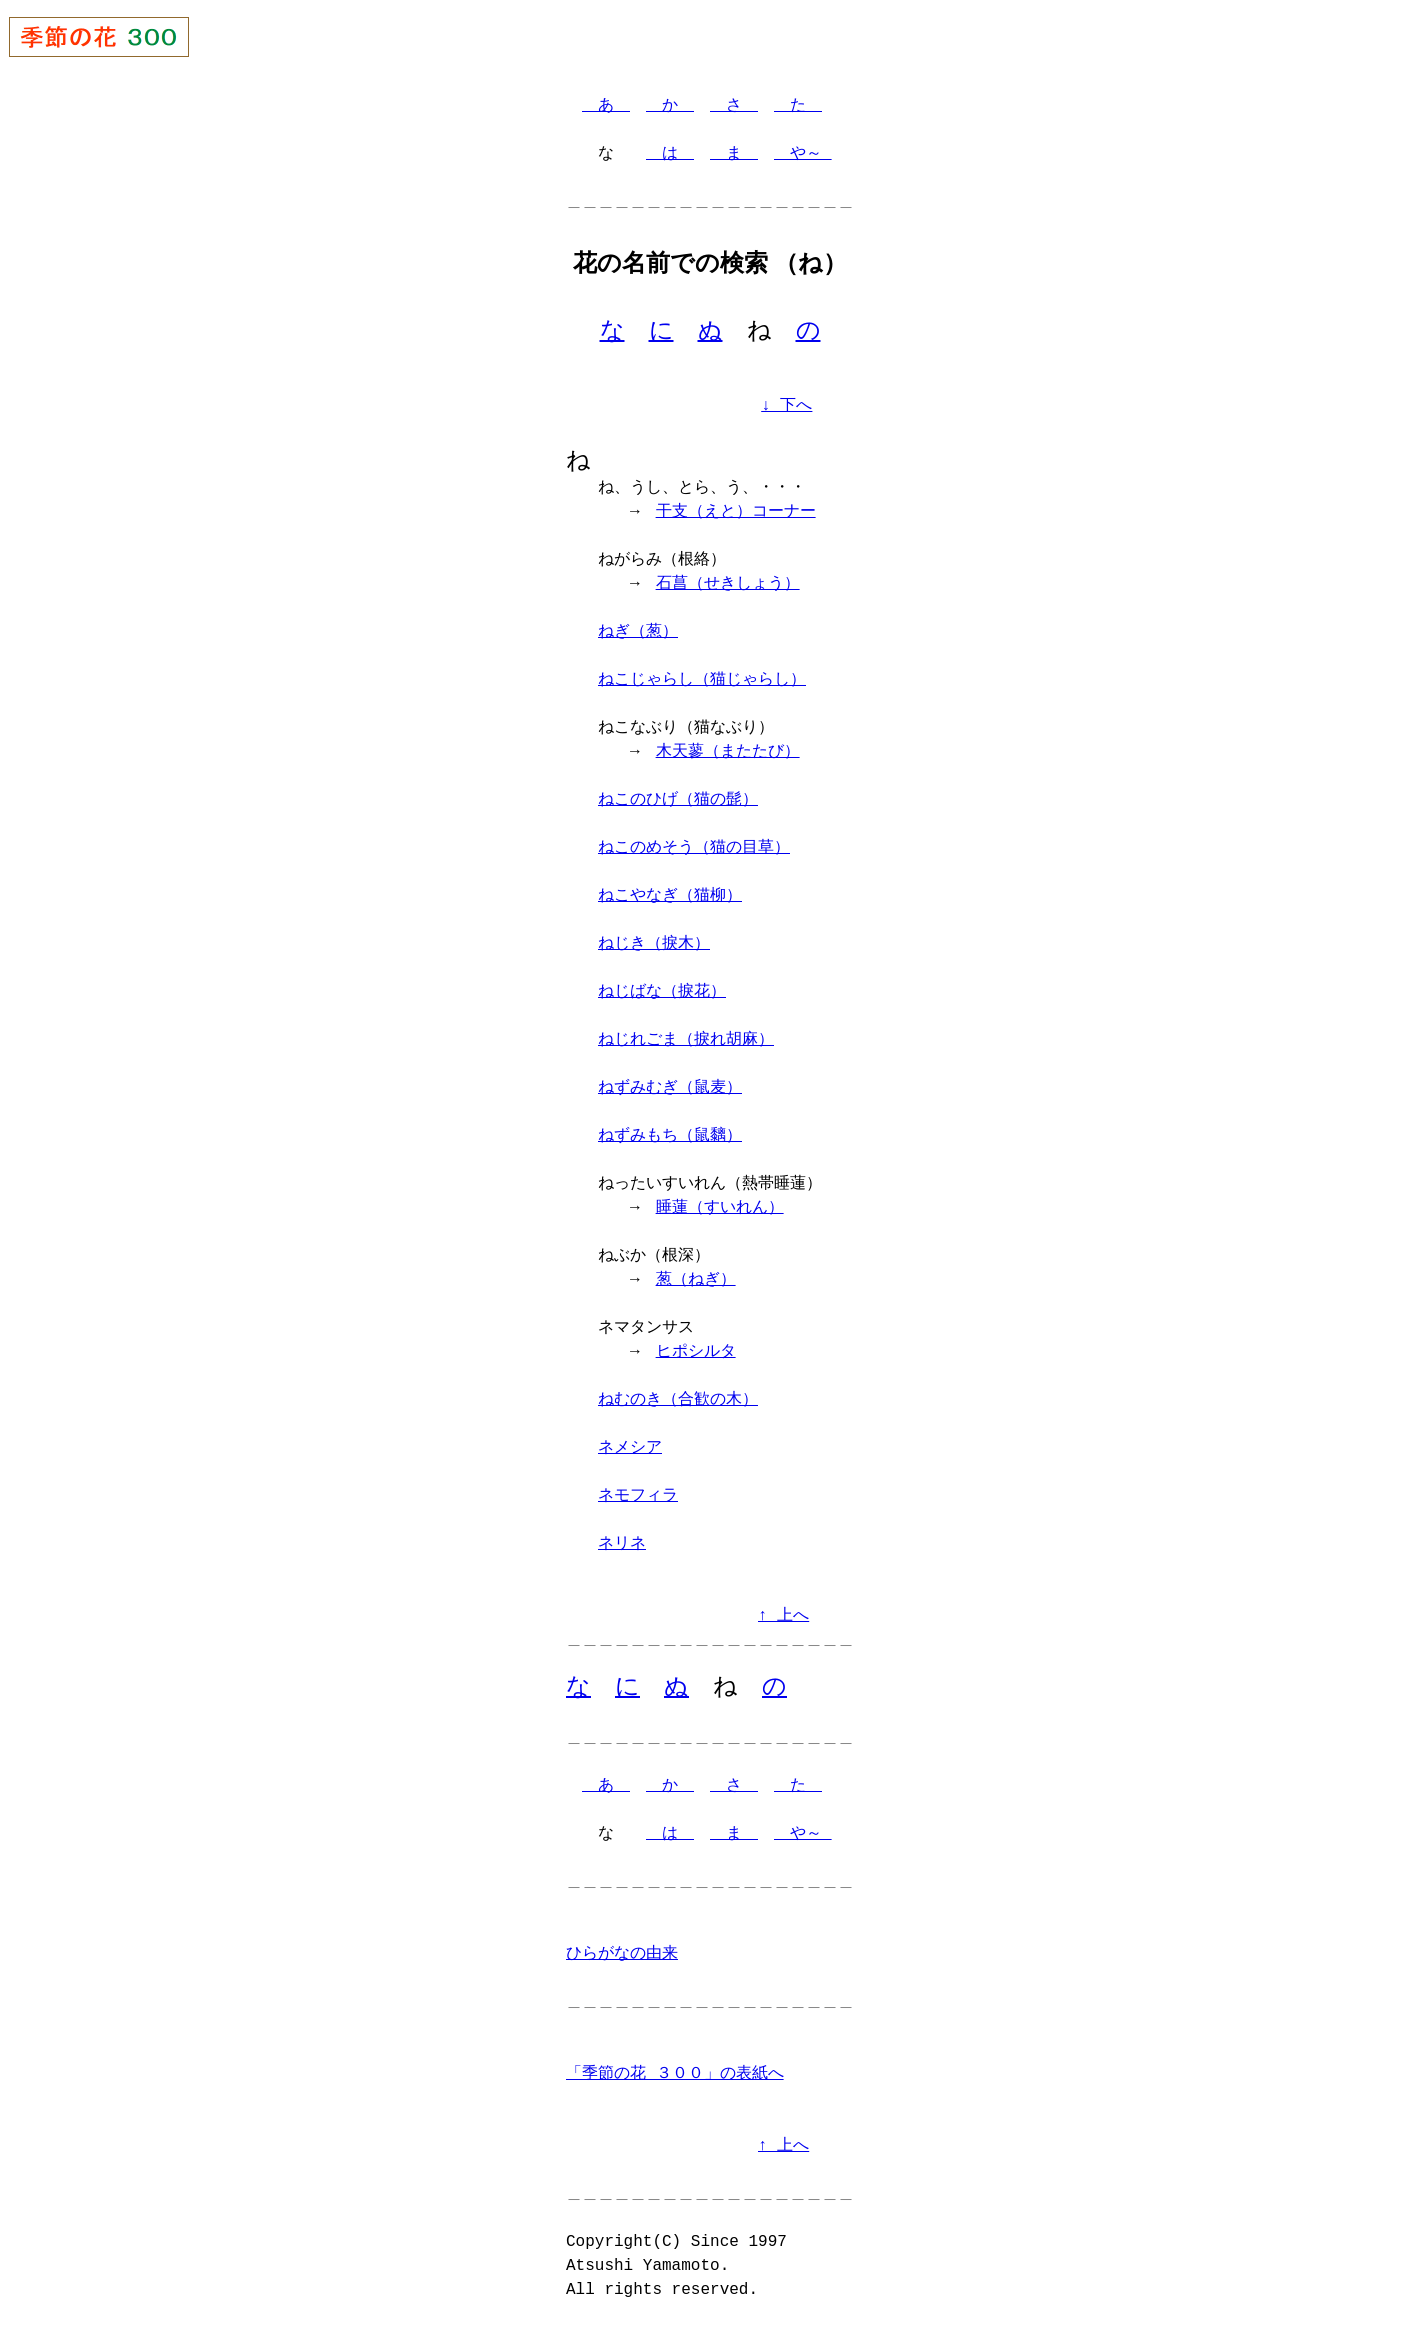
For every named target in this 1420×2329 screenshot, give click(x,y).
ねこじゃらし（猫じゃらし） (702, 682)
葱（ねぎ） (696, 1282)
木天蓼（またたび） (728, 754)
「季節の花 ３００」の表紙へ (675, 2077)
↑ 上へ (783, 1618)
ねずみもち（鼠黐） (670, 1138)
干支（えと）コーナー (736, 514)
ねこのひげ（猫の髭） (678, 802)
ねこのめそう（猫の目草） (694, 850)
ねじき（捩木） (654, 946)
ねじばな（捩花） (662, 994)
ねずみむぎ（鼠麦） (670, 1090)
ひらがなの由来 (622, 1957)
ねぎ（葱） (638, 634)
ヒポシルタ (696, 1354)
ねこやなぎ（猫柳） (670, 898)
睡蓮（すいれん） (720, 1210)
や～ (803, 154)
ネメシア (630, 1450)
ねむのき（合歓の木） (678, 1402)
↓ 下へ (786, 407)
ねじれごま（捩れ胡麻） (686, 1042)
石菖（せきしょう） (728, 586)
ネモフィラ (638, 1498)
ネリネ (622, 1546)
